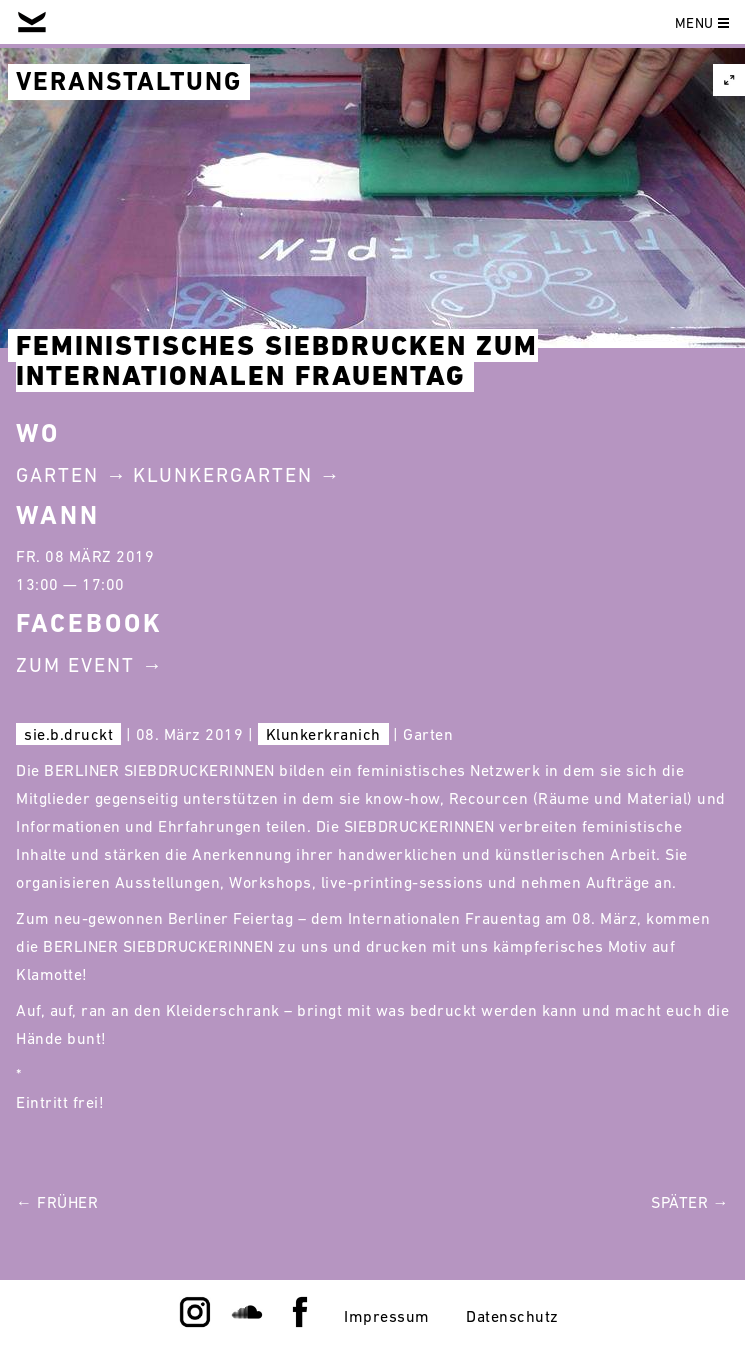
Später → (690, 1202)
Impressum (387, 1316)
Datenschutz (512, 1316)
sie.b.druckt (68, 734)
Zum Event (75, 665)
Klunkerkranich (323, 734)
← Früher (57, 1202)
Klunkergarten (223, 475)
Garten (57, 475)
